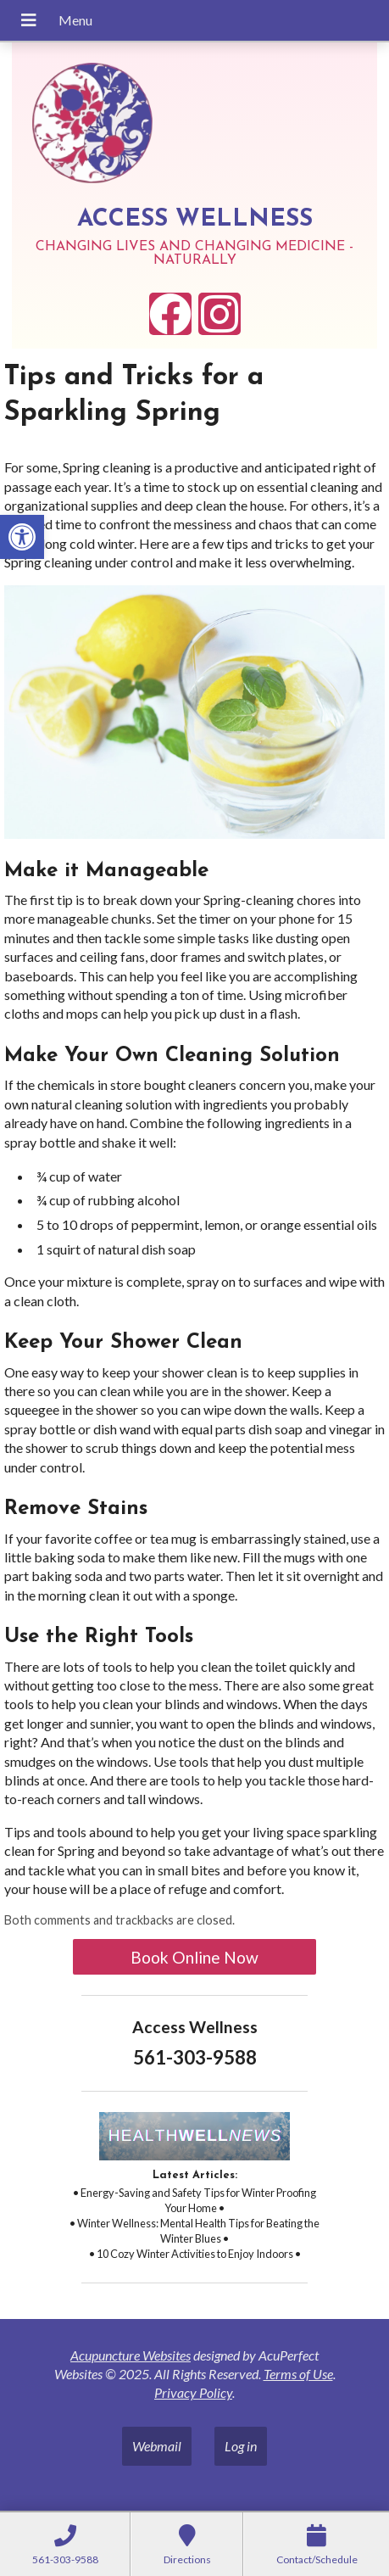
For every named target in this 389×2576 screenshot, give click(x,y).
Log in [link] (241, 2446)
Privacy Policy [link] (193, 2392)
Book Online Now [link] (194, 1957)
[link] (22, 537)
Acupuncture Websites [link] (130, 2355)
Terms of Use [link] (298, 2374)
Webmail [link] (156, 2446)
